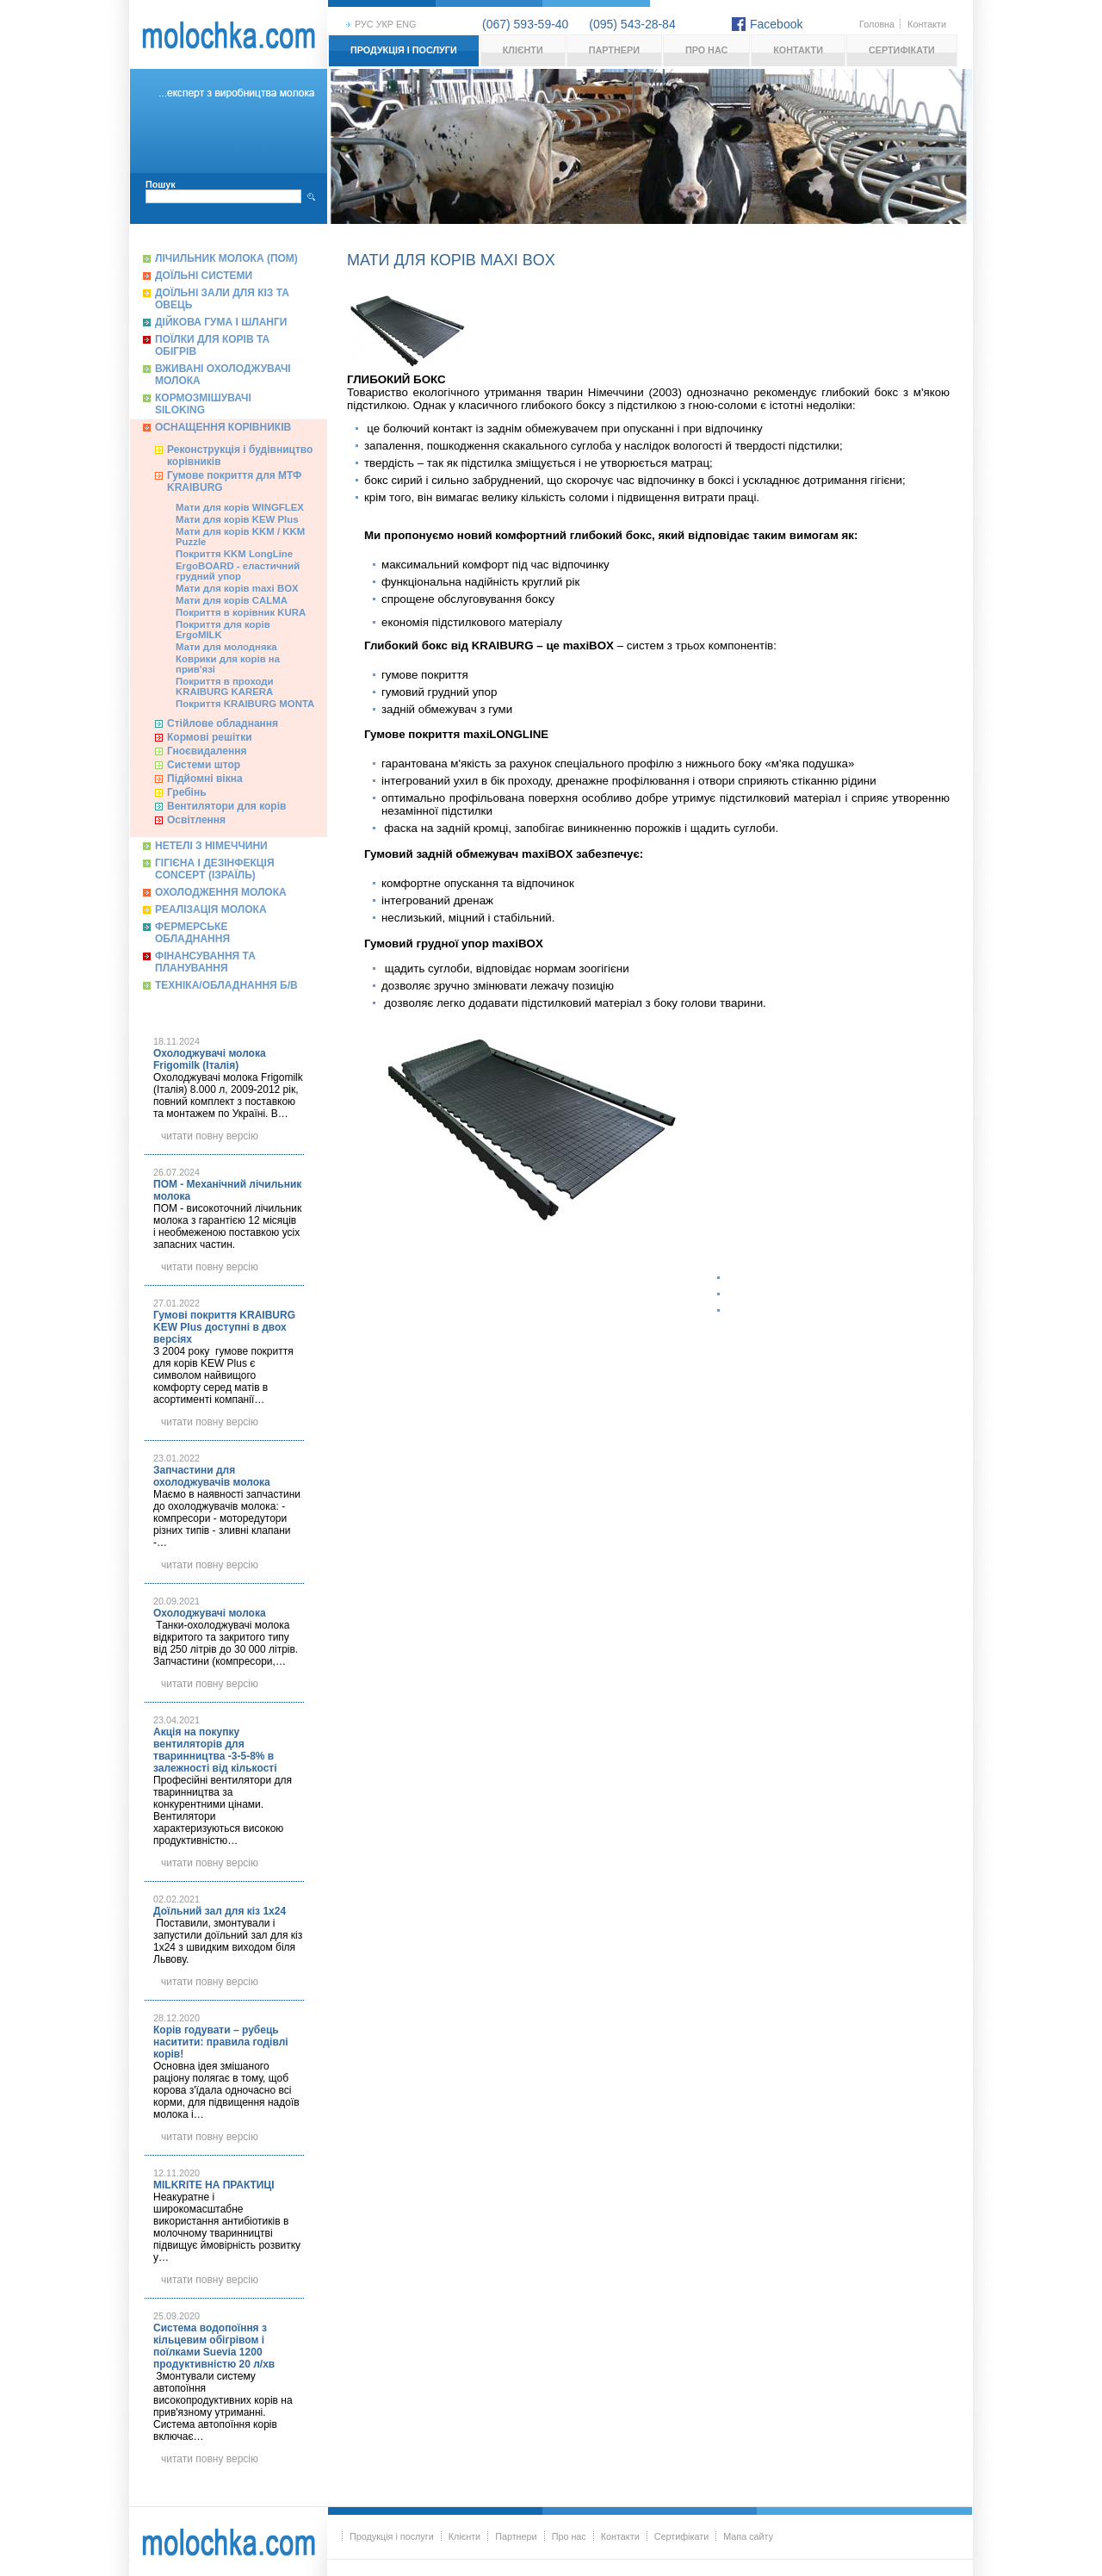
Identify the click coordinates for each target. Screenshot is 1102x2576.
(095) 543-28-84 (632, 24)
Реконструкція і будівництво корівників (240, 456)
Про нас (706, 50)
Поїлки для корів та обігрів (212, 345)
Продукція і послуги (403, 50)
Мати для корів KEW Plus (237, 519)
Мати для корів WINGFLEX (240, 507)
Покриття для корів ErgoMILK (223, 629)
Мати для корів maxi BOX (237, 588)
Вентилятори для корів (226, 806)
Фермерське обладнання (192, 933)
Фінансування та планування (205, 962)
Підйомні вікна (205, 779)
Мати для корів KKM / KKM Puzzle (240, 536)
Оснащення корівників (223, 427)
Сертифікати (902, 50)
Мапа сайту (748, 2536)
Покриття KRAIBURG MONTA (245, 703)
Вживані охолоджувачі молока (223, 375)
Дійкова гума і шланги (221, 322)
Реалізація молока (211, 909)
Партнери (614, 50)
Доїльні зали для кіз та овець (222, 299)
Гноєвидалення (206, 751)
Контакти (926, 24)
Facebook (776, 24)
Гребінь (187, 792)
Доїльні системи (203, 276)
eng (406, 24)
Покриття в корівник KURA (241, 612)
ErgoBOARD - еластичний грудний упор (238, 571)
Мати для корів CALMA (232, 600)
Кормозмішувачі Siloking (203, 404)
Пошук (160, 184)
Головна (877, 24)
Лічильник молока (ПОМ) (226, 258)
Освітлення (196, 820)
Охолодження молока (221, 892)
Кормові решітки (209, 737)
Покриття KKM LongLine (234, 554)
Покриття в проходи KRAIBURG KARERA (225, 686)
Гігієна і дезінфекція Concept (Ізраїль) (215, 869)
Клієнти (523, 50)
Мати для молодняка (226, 647)
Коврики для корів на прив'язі (228, 664)
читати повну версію (209, 1136)
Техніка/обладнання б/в (226, 985)
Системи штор (203, 765)
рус (364, 24)
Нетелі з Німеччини (211, 846)
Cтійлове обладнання (222, 723)
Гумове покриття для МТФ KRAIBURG (234, 481)
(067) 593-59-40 (525, 24)
